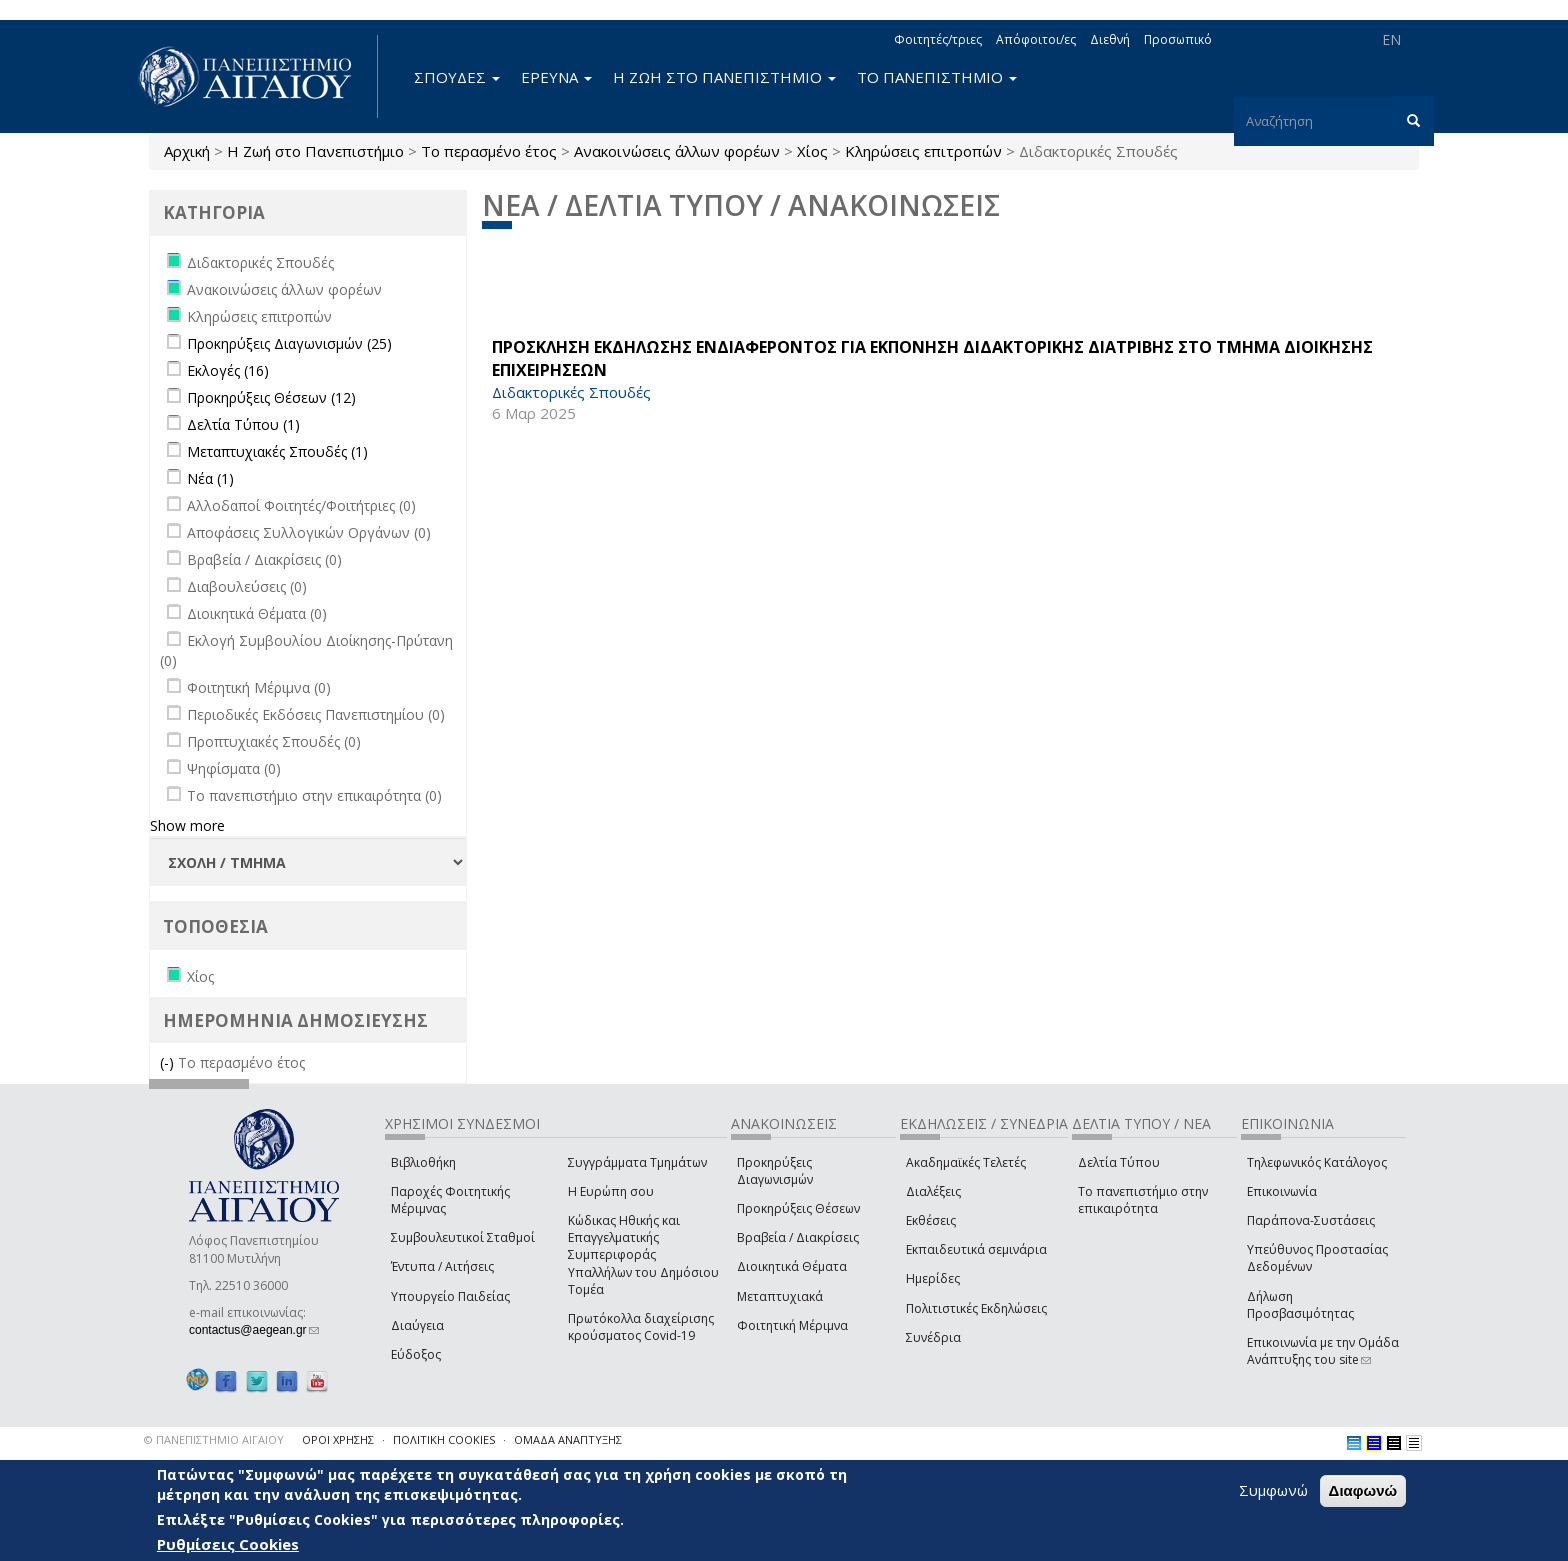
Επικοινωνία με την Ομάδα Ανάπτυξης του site (1323, 1351)
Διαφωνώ (1363, 1490)
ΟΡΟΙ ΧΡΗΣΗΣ (338, 1439)
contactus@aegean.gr (254, 1330)
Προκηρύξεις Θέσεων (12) (271, 397)
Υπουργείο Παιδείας (450, 1296)
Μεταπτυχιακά (780, 1296)
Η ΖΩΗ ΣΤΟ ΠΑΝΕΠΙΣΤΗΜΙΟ (724, 77)
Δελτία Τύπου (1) (243, 424)
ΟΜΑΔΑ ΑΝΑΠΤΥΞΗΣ (568, 1439)
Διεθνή (1110, 39)
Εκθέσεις (931, 1220)
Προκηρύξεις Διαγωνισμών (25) (289, 343)
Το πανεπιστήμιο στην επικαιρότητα (1143, 1200)
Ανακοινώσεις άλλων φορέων (677, 151)
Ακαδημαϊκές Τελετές (966, 1162)
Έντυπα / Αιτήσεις (442, 1266)
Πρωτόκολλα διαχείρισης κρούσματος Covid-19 (641, 1327)
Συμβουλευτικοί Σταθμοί (463, 1237)
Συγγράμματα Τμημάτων (637, 1162)
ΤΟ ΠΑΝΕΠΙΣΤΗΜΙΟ (937, 77)
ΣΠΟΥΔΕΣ (457, 77)
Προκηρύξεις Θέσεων (798, 1208)
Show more (187, 825)
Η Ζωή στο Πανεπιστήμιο (315, 151)
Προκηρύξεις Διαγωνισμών (775, 1171)
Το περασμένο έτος (489, 151)
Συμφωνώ (1273, 1490)
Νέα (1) (210, 478)
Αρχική (187, 151)
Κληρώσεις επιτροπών (923, 151)
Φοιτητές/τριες (938, 39)
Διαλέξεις (933, 1191)
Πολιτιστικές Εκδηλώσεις (976, 1308)
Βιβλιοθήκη (423, 1162)
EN (1391, 39)
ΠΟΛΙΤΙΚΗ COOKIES (444, 1439)
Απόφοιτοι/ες (1036, 39)
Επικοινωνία (1282, 1191)
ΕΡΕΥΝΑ (556, 77)
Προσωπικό (1178, 39)
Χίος (812, 151)
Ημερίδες (933, 1278)
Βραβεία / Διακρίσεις (798, 1237)
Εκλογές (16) (228, 370)
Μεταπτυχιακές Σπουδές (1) (277, 451)
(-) (169, 1062)
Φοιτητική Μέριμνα (792, 1325)
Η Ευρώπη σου (611, 1191)
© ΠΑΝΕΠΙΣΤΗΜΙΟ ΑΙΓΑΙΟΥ (214, 1439)
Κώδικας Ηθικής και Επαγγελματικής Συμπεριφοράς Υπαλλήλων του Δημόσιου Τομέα (643, 1255)
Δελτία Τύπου (1119, 1162)
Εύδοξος (416, 1354)
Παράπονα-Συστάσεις (1311, 1220)
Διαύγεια (417, 1325)
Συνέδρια (933, 1337)
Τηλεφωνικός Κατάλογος (1317, 1162)
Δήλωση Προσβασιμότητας (1300, 1305)
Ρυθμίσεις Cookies (228, 1544)
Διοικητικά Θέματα (792, 1266)
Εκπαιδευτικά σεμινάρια (976, 1249)
